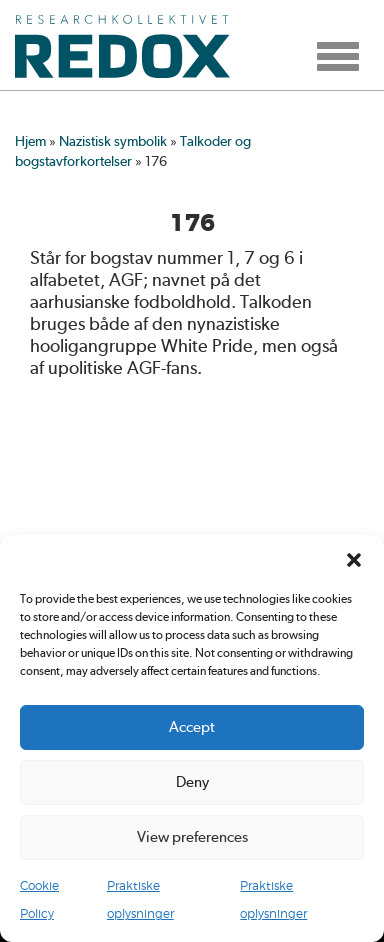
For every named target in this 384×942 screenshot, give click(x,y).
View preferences (192, 837)
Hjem (30, 141)
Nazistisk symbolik (113, 141)
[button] (354, 560)
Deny (192, 782)
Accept (192, 727)
